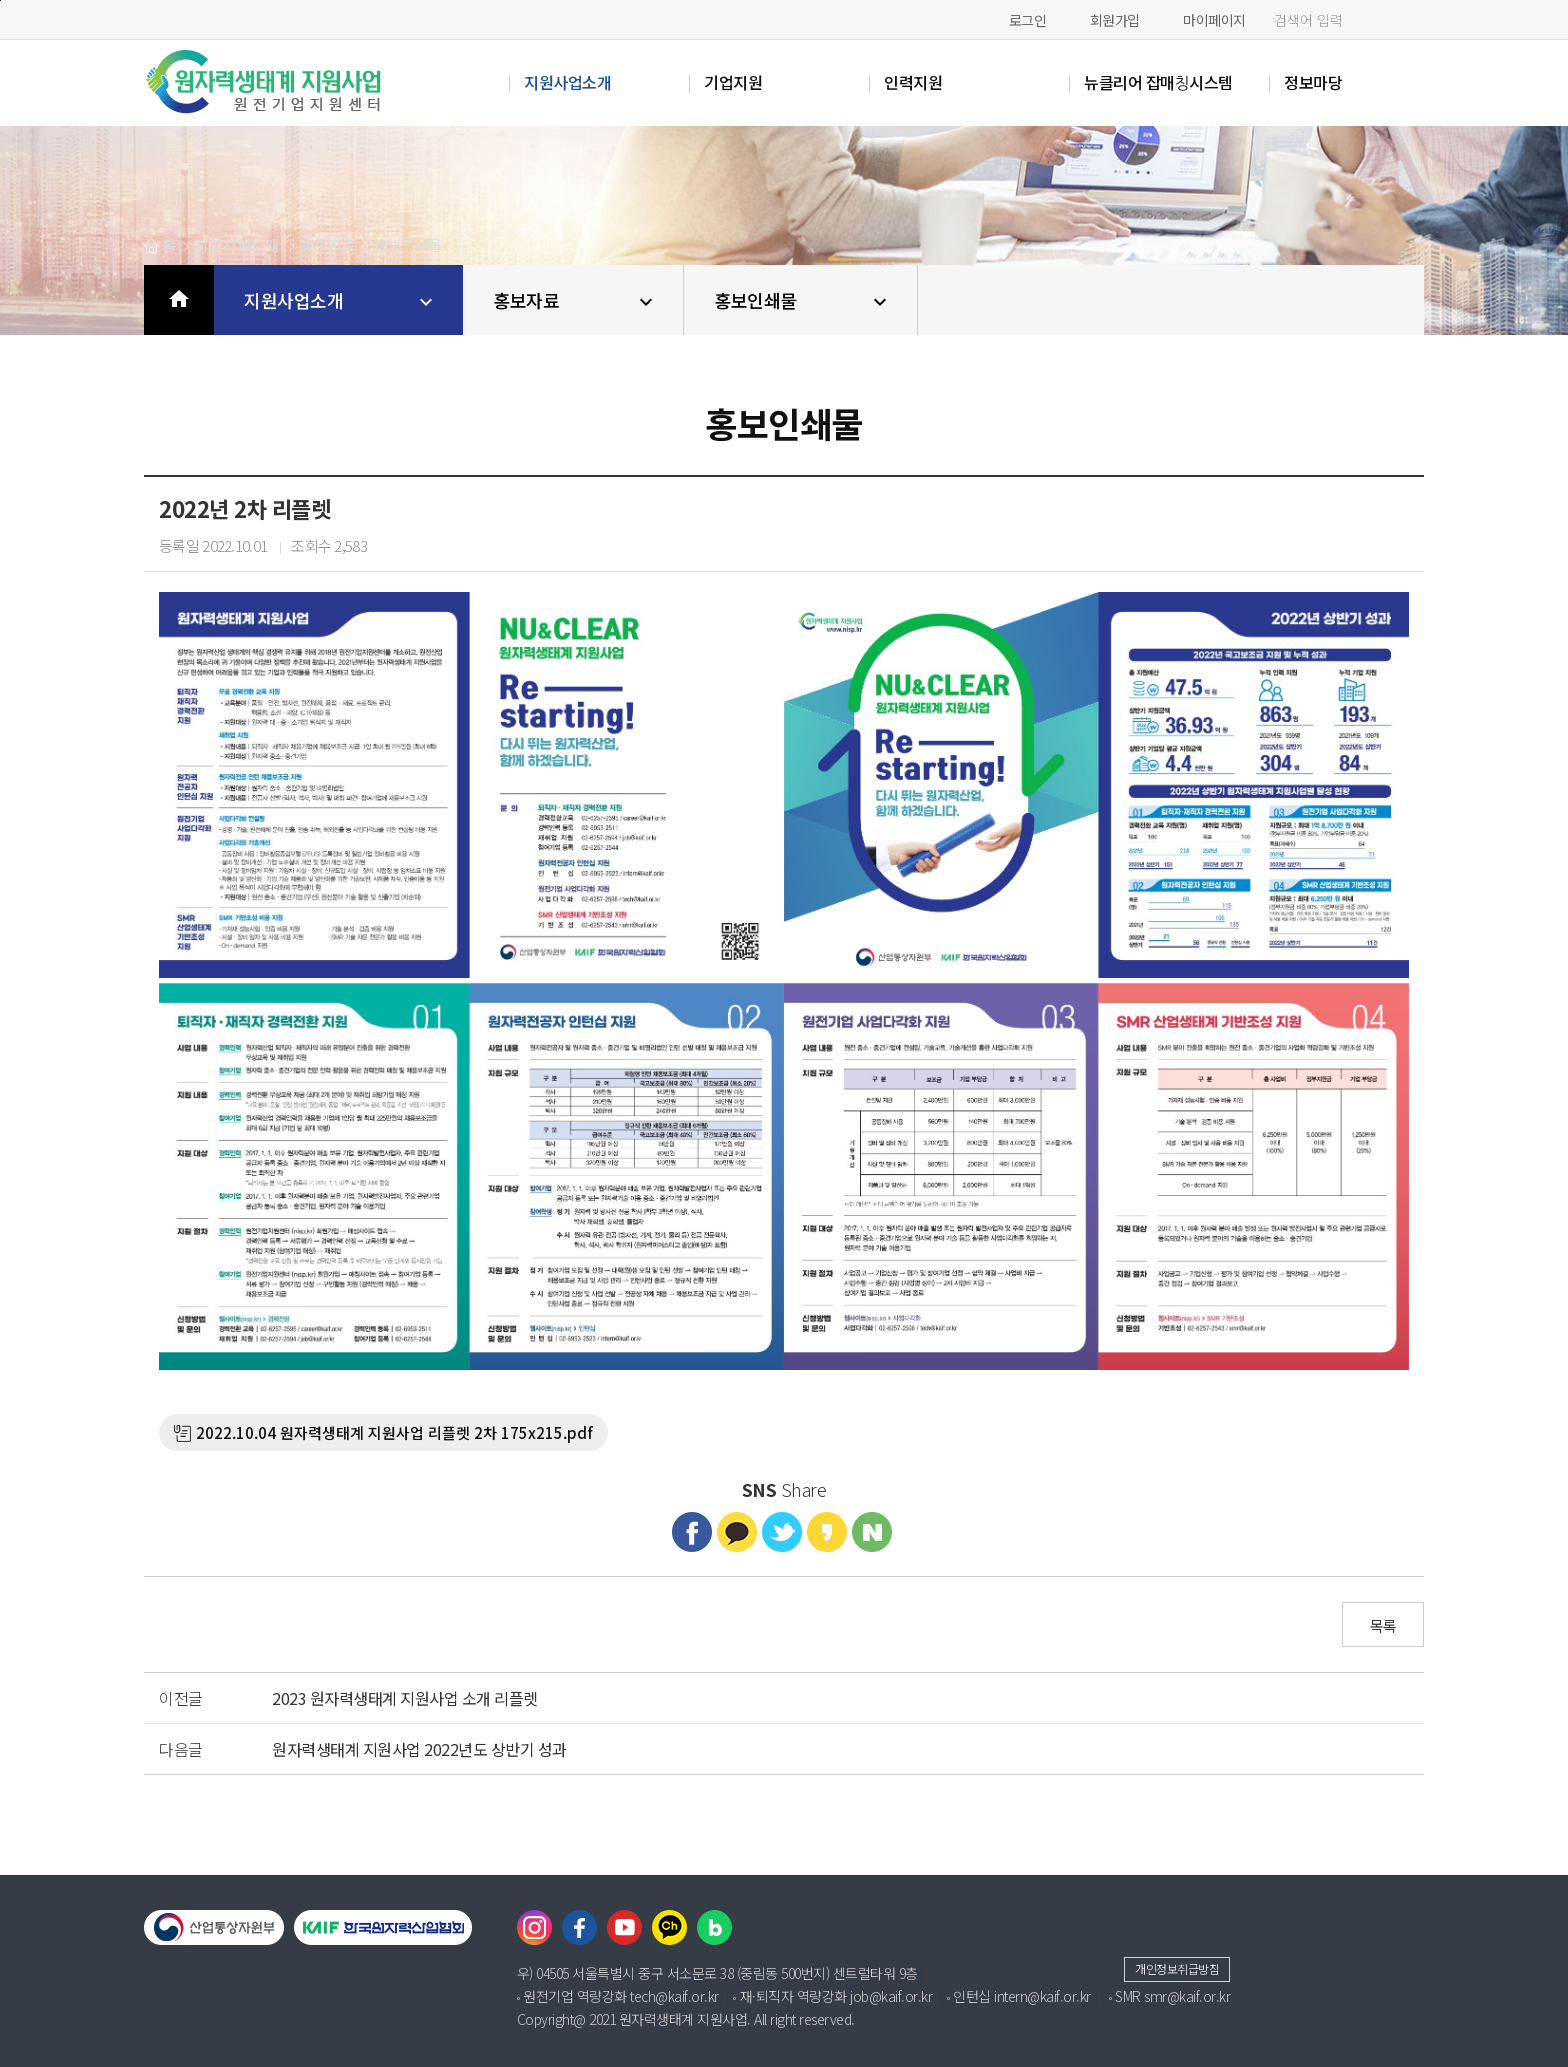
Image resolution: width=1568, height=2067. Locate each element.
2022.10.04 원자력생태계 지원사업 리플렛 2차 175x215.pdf (394, 1432)
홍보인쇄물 (803, 300)
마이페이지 (1214, 20)
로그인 (1028, 20)
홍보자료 (575, 300)
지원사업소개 (341, 300)
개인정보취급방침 (1177, 1968)
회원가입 (1115, 20)
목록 (1383, 1625)
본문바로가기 (0, 0)
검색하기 (1404, 20)
